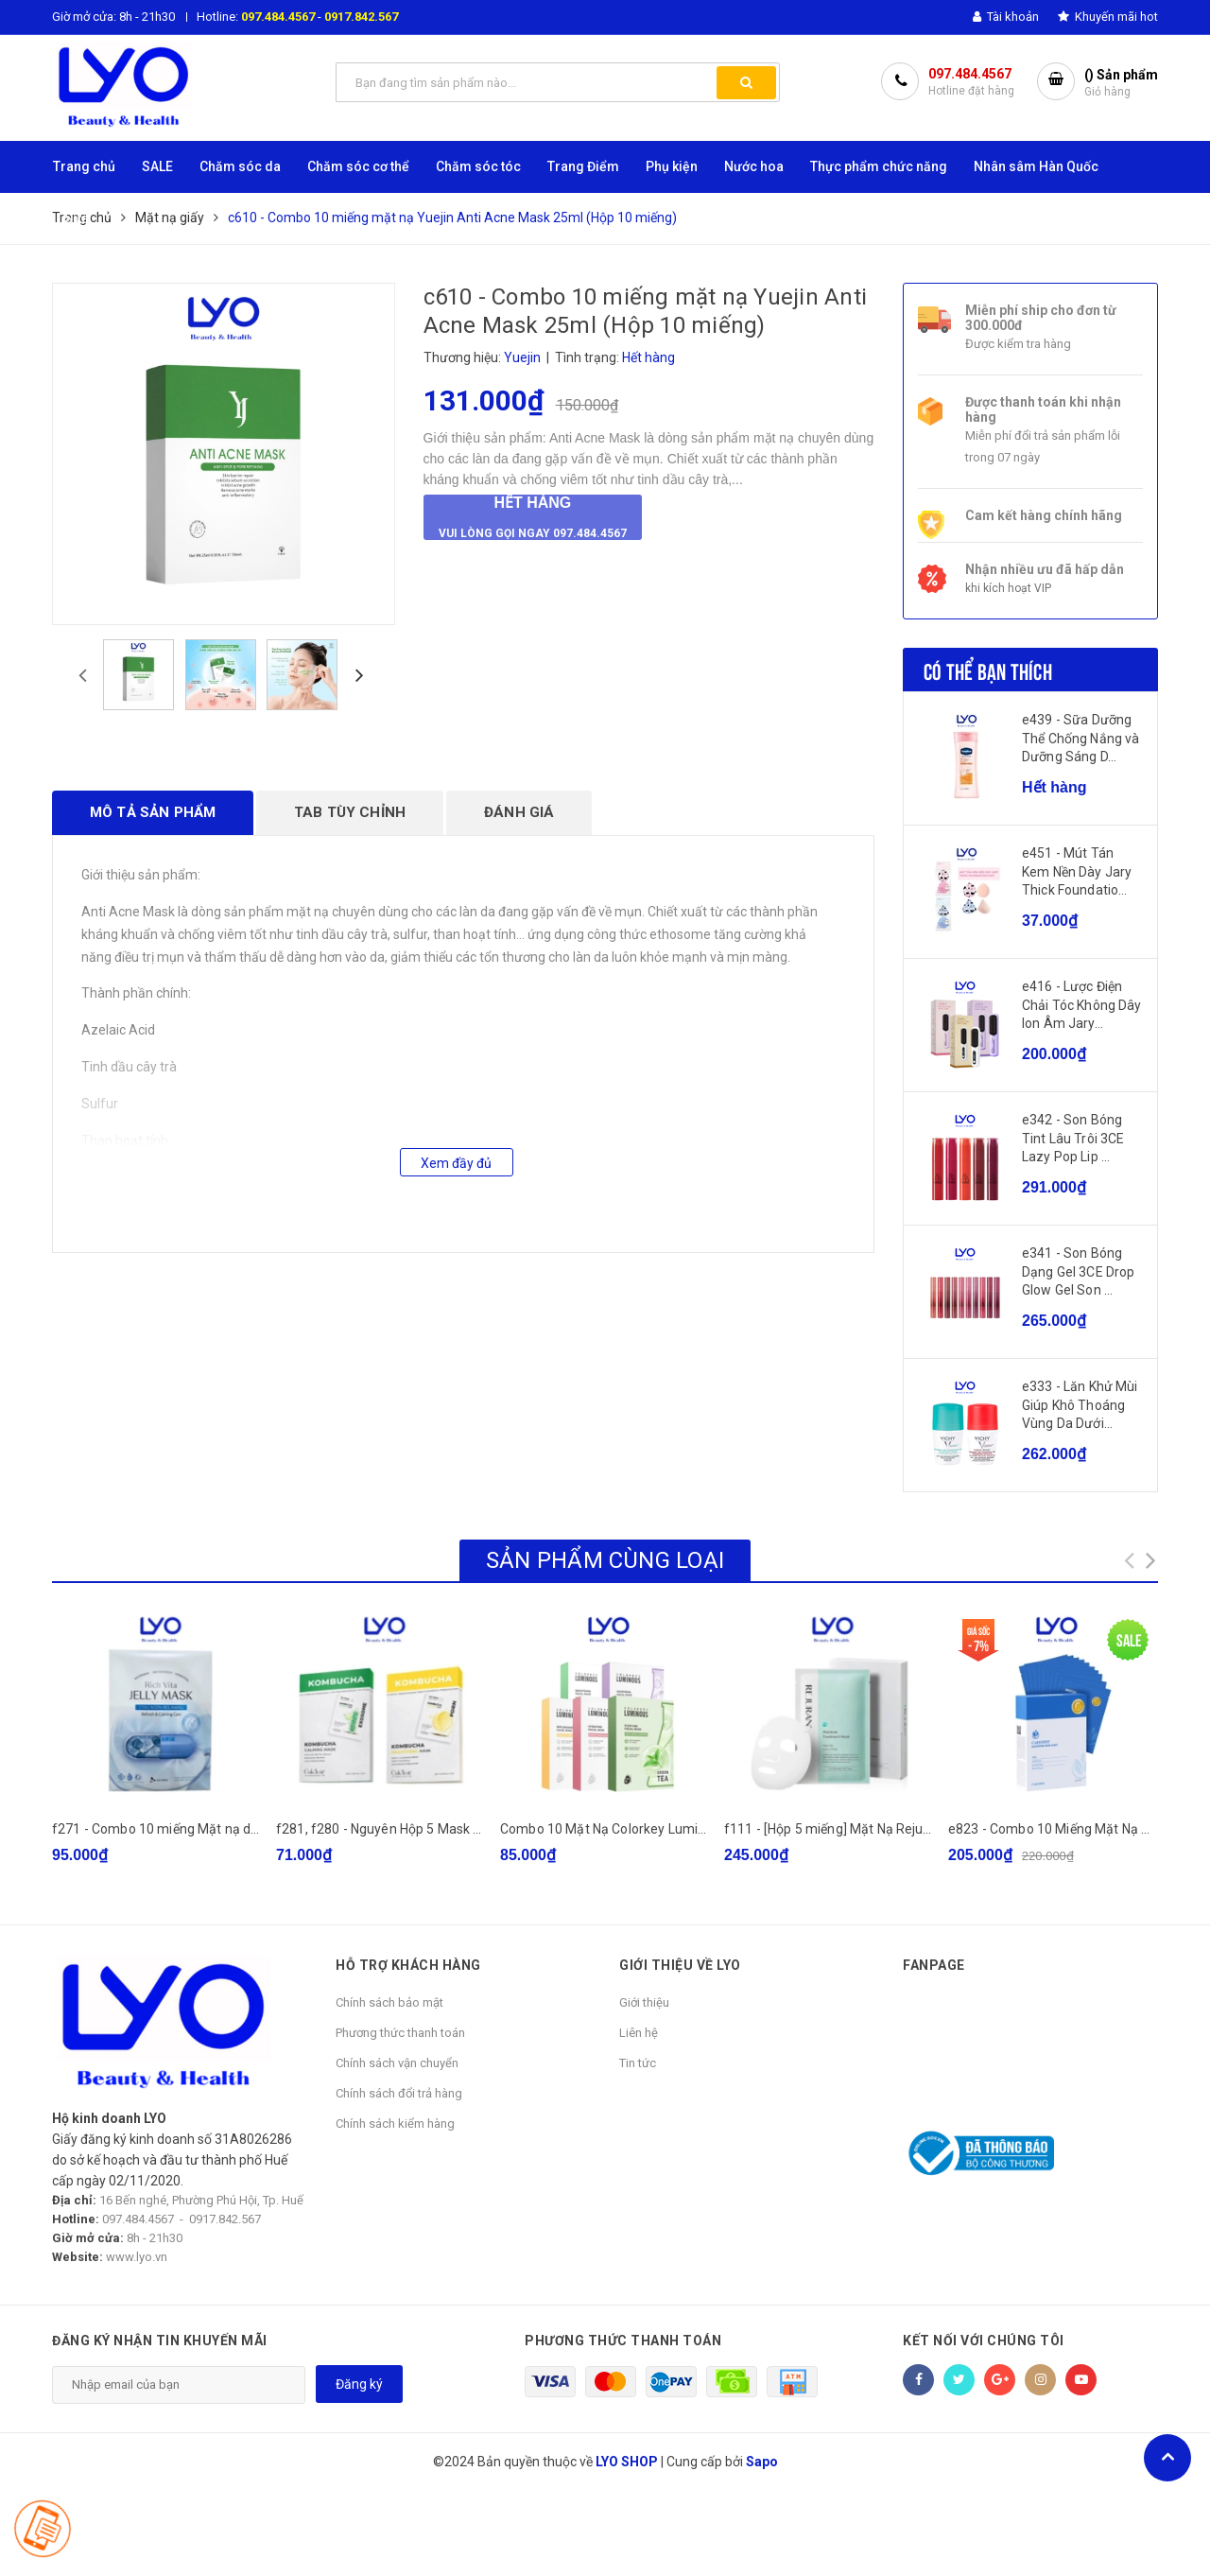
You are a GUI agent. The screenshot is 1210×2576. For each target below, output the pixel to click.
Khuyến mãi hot (1108, 16)
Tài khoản (1006, 16)
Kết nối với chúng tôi (983, 2340)
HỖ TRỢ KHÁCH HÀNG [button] (408, 1965)
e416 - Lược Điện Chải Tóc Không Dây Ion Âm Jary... (1082, 1005)
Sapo (762, 2461)
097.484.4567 (278, 16)
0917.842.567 (361, 16)
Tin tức (637, 2063)
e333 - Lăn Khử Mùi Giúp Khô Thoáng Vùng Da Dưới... (1080, 1405)
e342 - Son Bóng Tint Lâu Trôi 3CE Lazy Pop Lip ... (1073, 1138)
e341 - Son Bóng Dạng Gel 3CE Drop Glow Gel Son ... (1078, 1271)
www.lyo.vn (136, 2257)
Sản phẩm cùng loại (605, 1560)
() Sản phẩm (1121, 83)
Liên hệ (638, 2033)
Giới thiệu (644, 2002)
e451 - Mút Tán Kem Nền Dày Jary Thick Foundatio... (1077, 871)
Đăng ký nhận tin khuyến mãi (160, 2340)
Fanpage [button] (934, 1965)
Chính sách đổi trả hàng (399, 2093)
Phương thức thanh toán (400, 2033)
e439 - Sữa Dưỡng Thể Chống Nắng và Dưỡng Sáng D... (1080, 738)
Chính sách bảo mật (389, 2002)
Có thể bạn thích (988, 669)
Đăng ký (359, 2384)
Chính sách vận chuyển (397, 2063)
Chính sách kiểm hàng (395, 2123)
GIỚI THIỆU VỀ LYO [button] (680, 1965)
